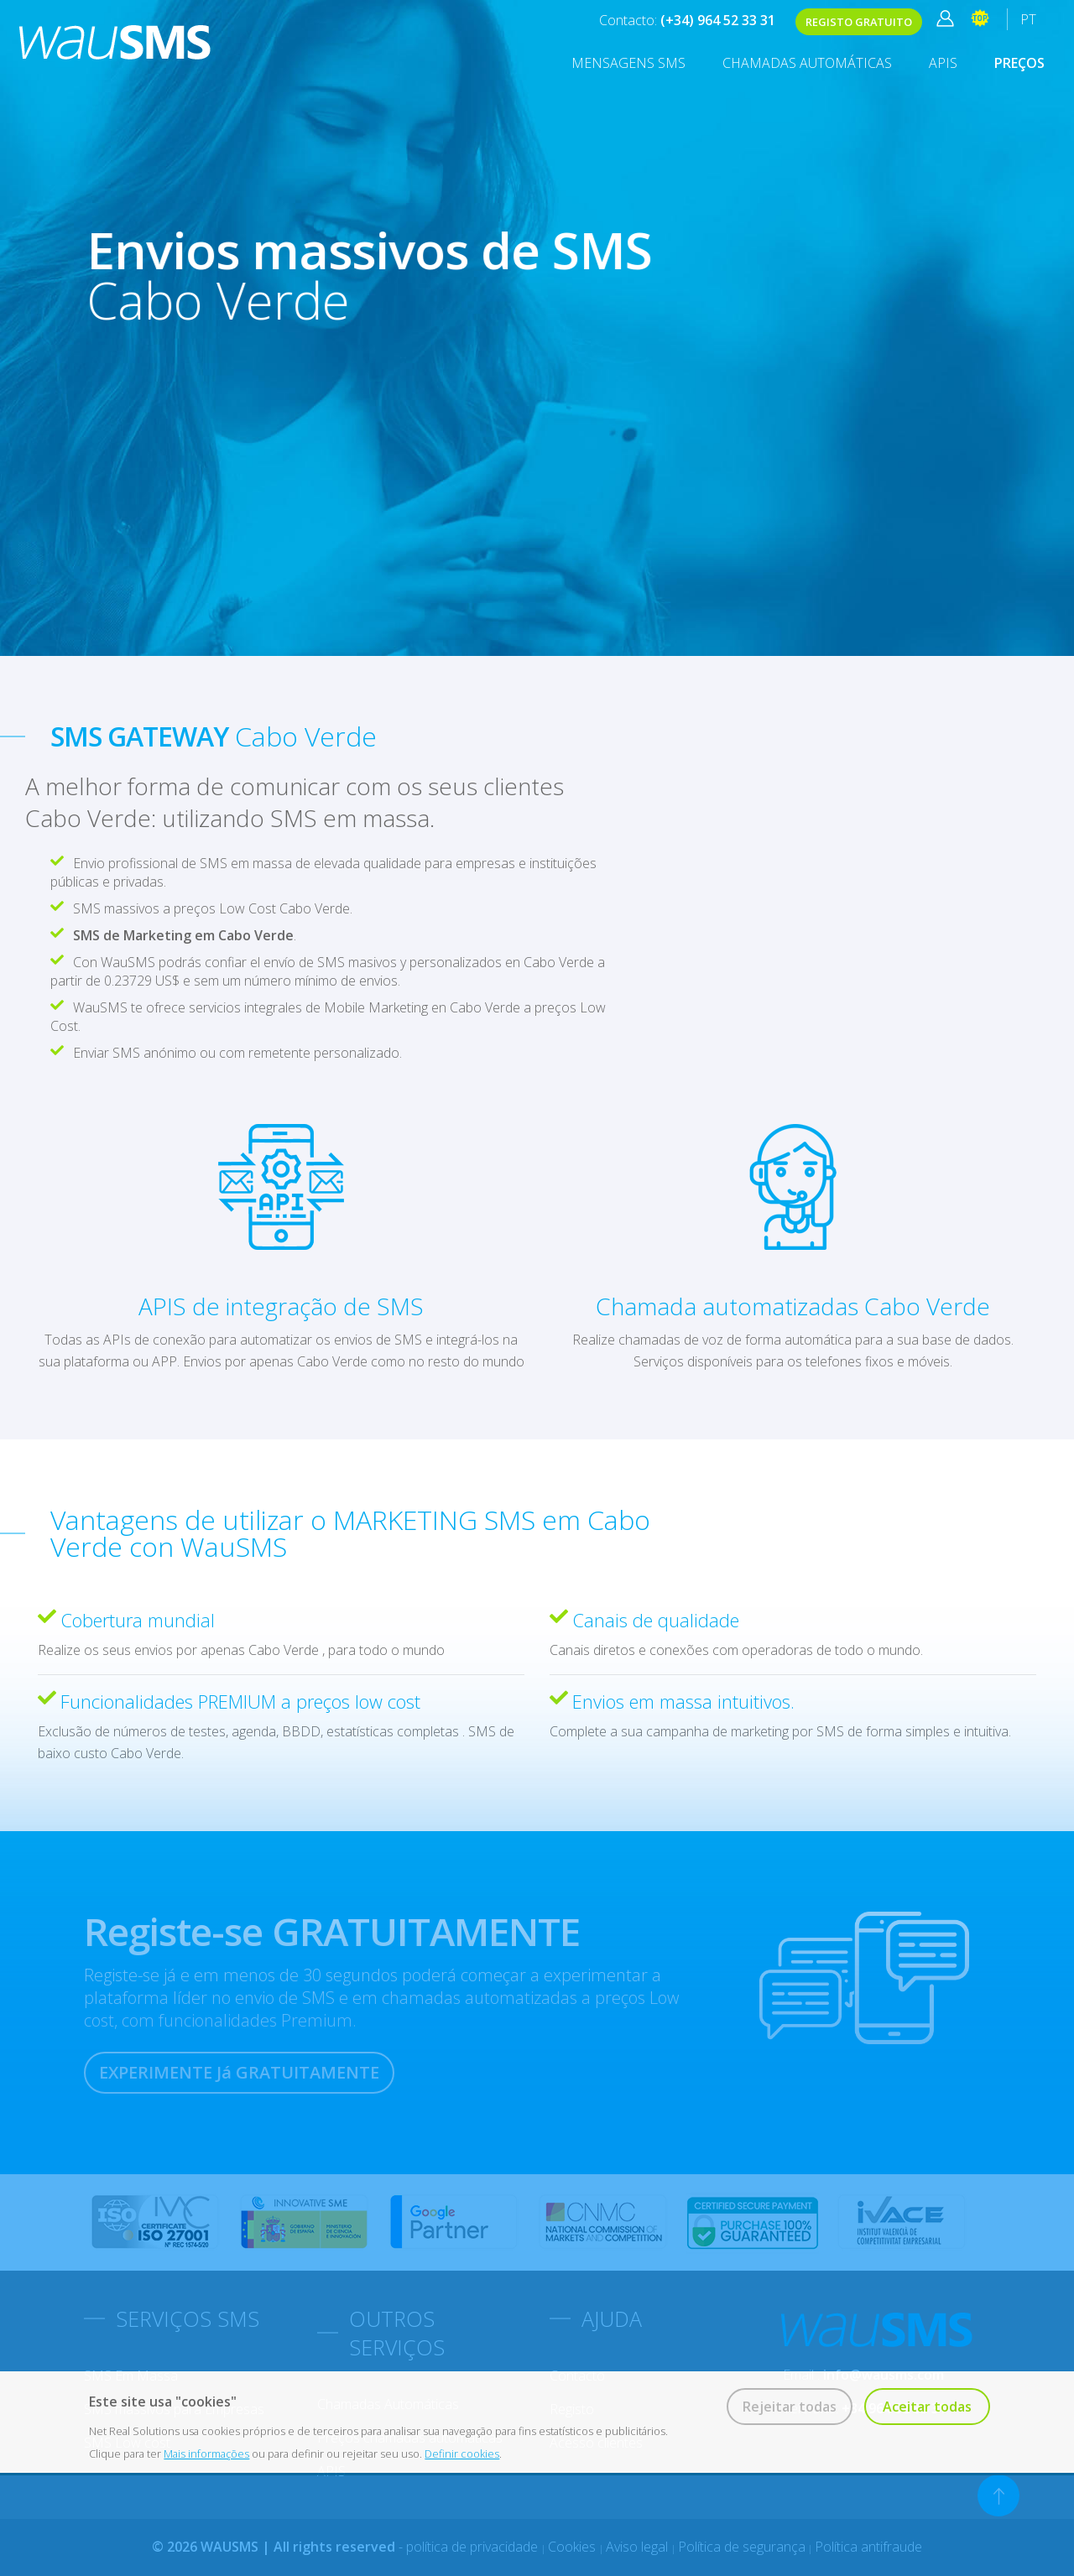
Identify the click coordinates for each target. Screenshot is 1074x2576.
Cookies (573, 2546)
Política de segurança (742, 2546)
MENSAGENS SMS (628, 63)
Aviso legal (638, 2546)
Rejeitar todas (790, 2406)
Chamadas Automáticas (807, 63)
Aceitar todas (927, 2406)
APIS (943, 63)
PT (1028, 19)
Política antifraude (868, 2546)
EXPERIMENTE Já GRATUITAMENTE (239, 2072)
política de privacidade (473, 2546)
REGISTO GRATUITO (859, 21)
